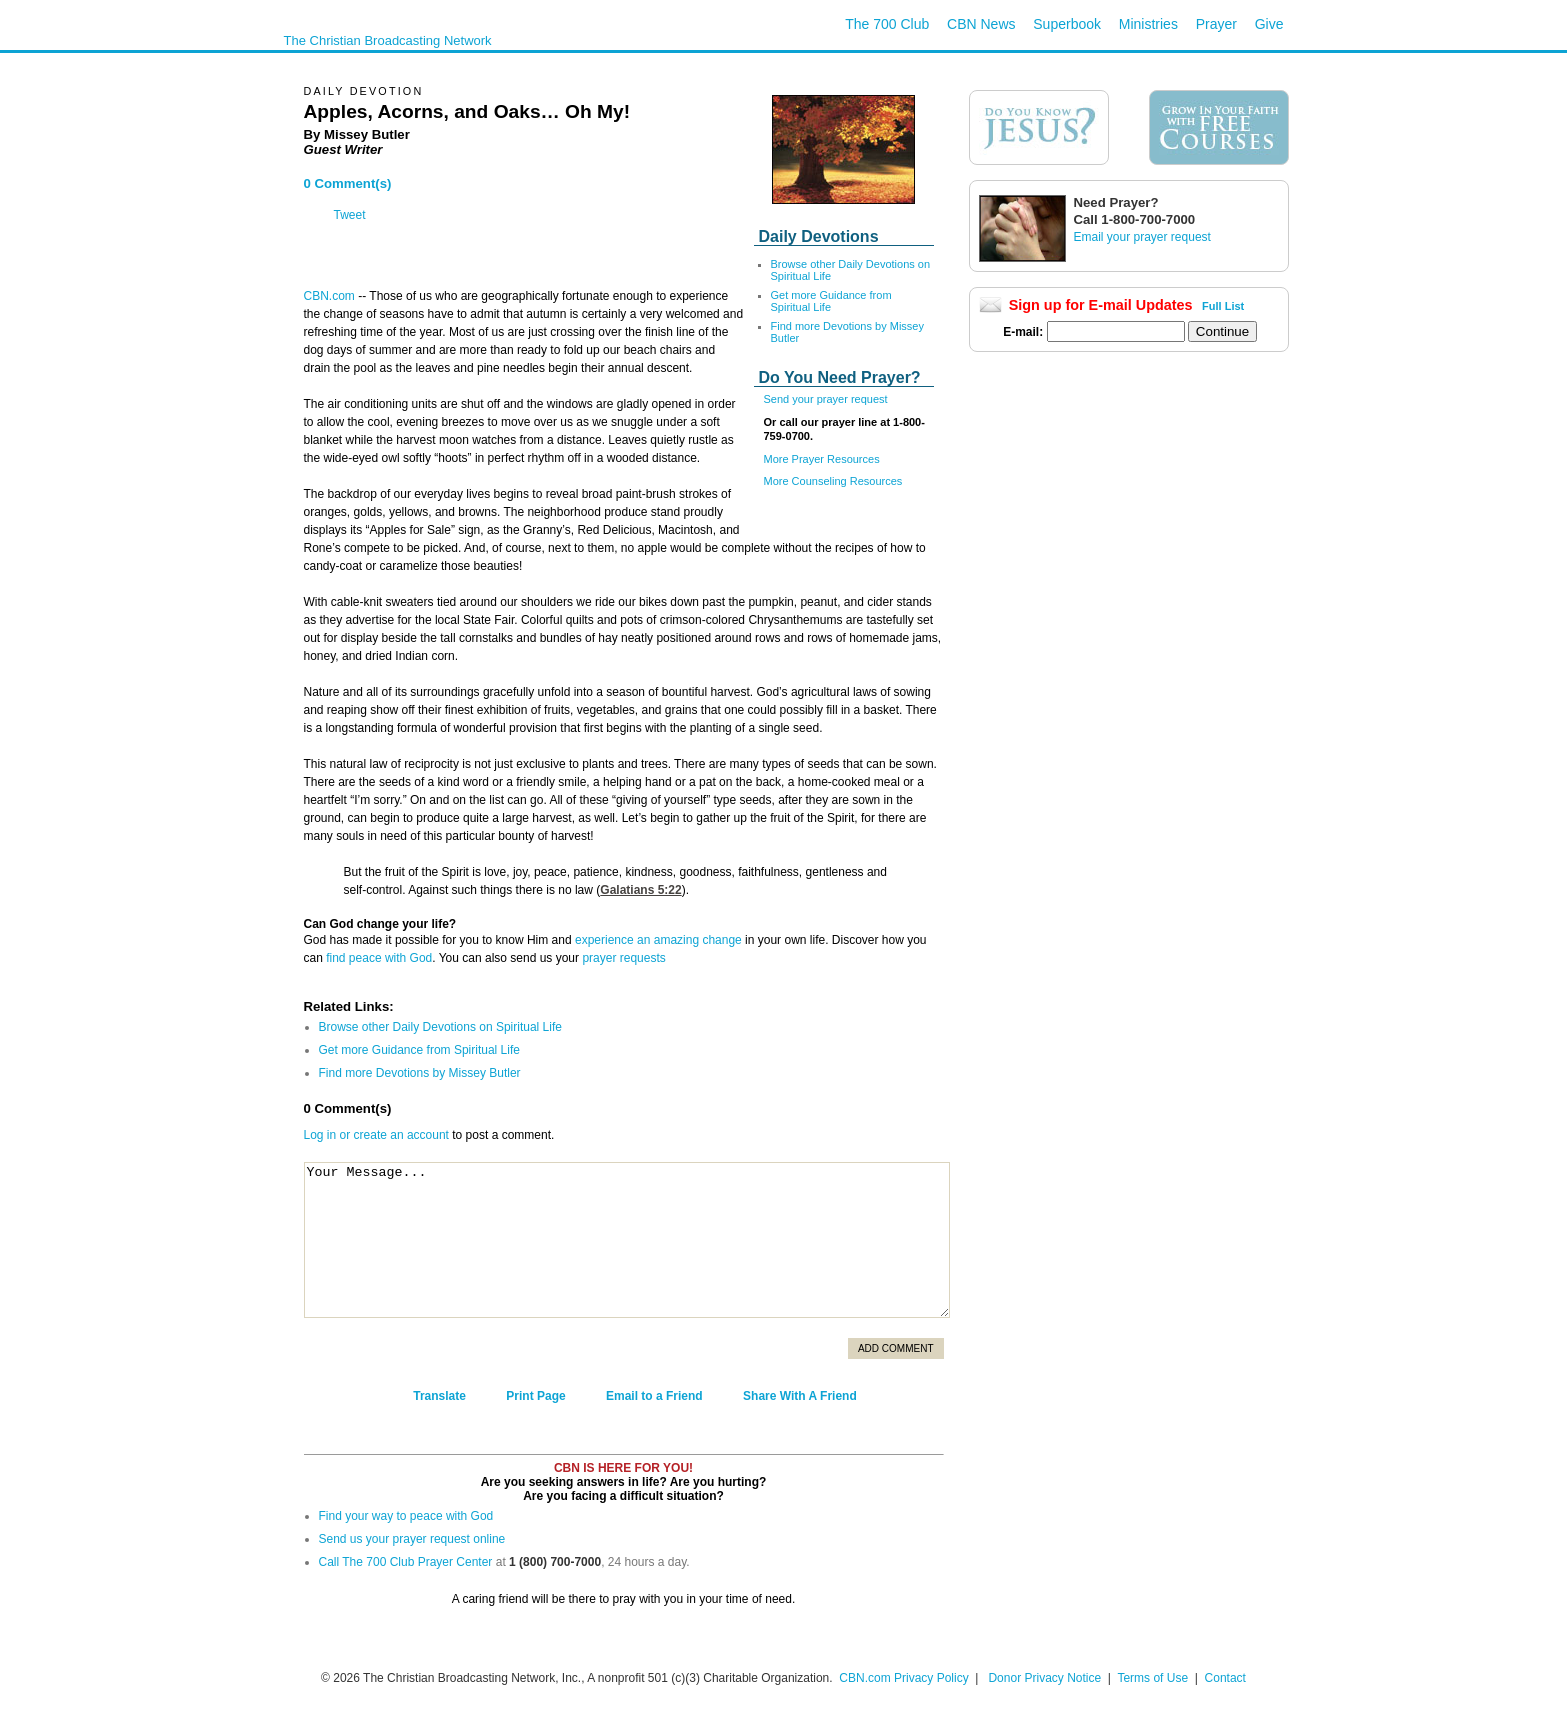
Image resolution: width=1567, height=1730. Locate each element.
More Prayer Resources (822, 459)
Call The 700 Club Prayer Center (406, 1562)
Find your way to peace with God (406, 1516)
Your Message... (627, 1240)
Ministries (1148, 24)
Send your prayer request (826, 399)
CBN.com (329, 296)
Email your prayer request (1142, 237)
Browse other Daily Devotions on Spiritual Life (440, 1027)
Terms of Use (1154, 1678)
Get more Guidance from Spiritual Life (831, 301)
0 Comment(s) (348, 183)
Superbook (1067, 24)
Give (1269, 24)
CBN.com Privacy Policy (903, 1678)
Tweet (350, 215)
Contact (1225, 1678)
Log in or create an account (376, 1135)
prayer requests (623, 958)
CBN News (981, 24)
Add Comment (896, 1348)
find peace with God (379, 958)
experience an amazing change (658, 940)
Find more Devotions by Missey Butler (420, 1073)
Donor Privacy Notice (1044, 1678)
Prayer (1216, 24)
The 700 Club (887, 24)
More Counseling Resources (833, 481)
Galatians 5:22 (640, 890)
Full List (1223, 306)
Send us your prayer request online (412, 1539)
